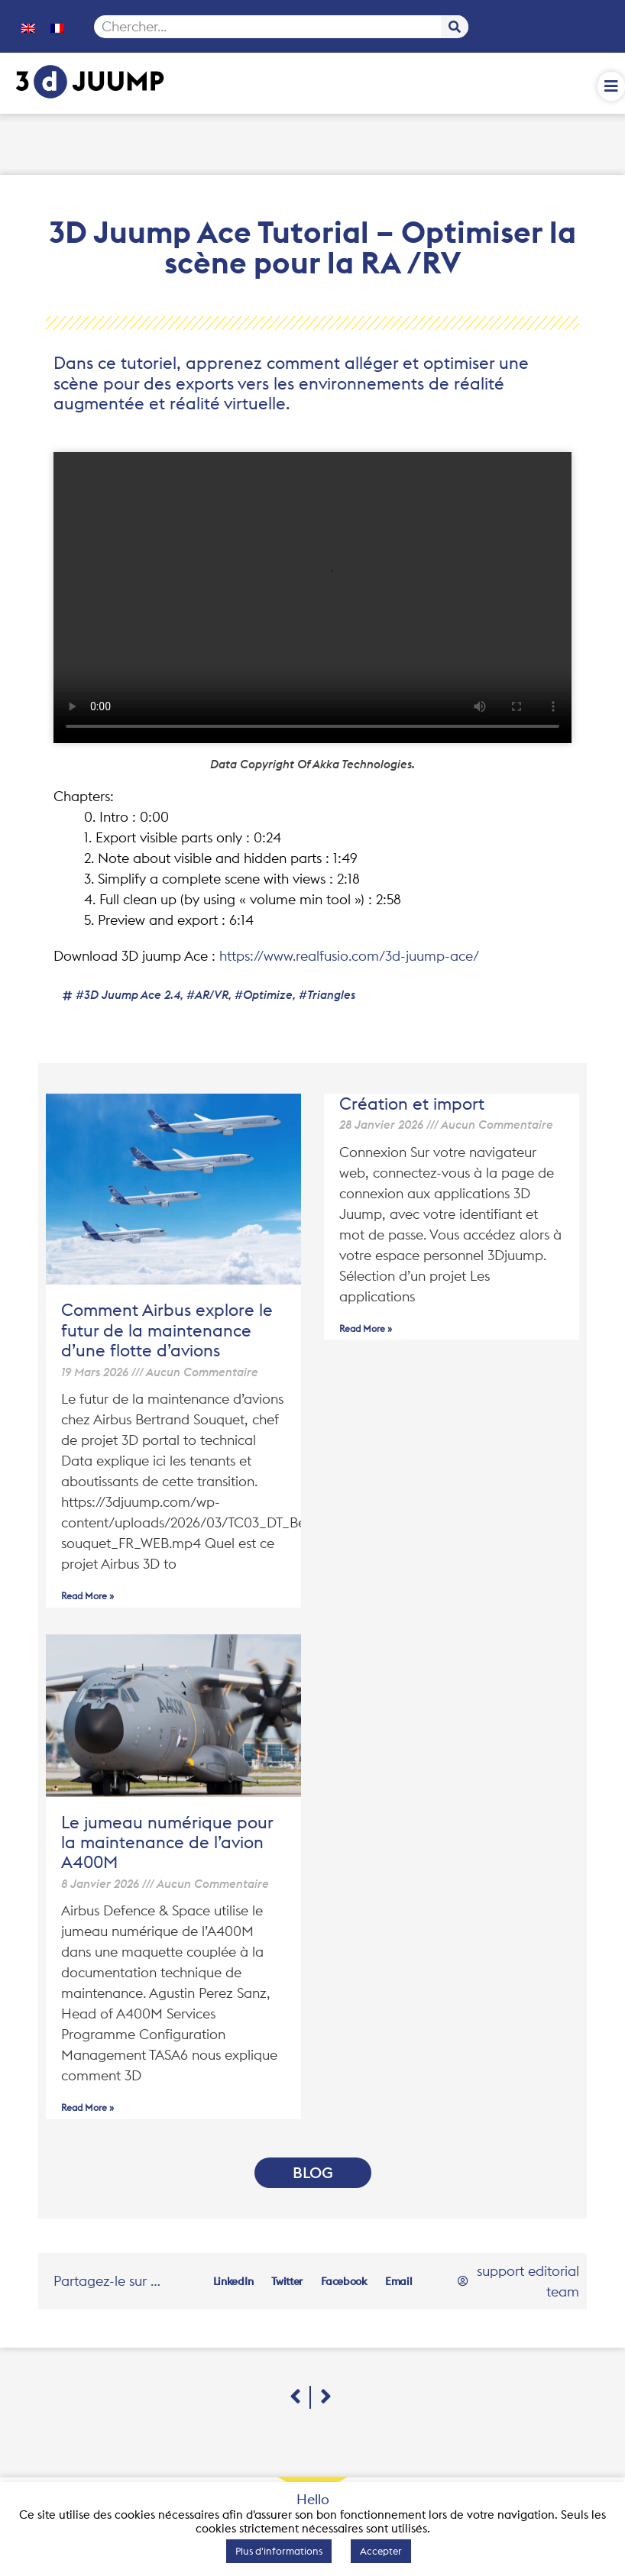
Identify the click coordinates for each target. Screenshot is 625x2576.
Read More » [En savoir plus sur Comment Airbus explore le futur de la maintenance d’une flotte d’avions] (87, 1596)
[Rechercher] (454, 26)
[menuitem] (28, 27)
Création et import (411, 1103)
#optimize (264, 994)
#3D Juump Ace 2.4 (128, 994)
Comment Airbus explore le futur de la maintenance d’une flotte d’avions (167, 1330)
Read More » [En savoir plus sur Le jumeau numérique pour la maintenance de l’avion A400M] (87, 2107)
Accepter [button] (381, 2551)
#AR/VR (207, 994)
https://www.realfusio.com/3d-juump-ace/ (349, 956)
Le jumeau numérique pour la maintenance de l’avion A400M (167, 1842)
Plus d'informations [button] (278, 2551)
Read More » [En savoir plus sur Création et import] (365, 1328)
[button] (233, 2281)
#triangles (327, 994)
